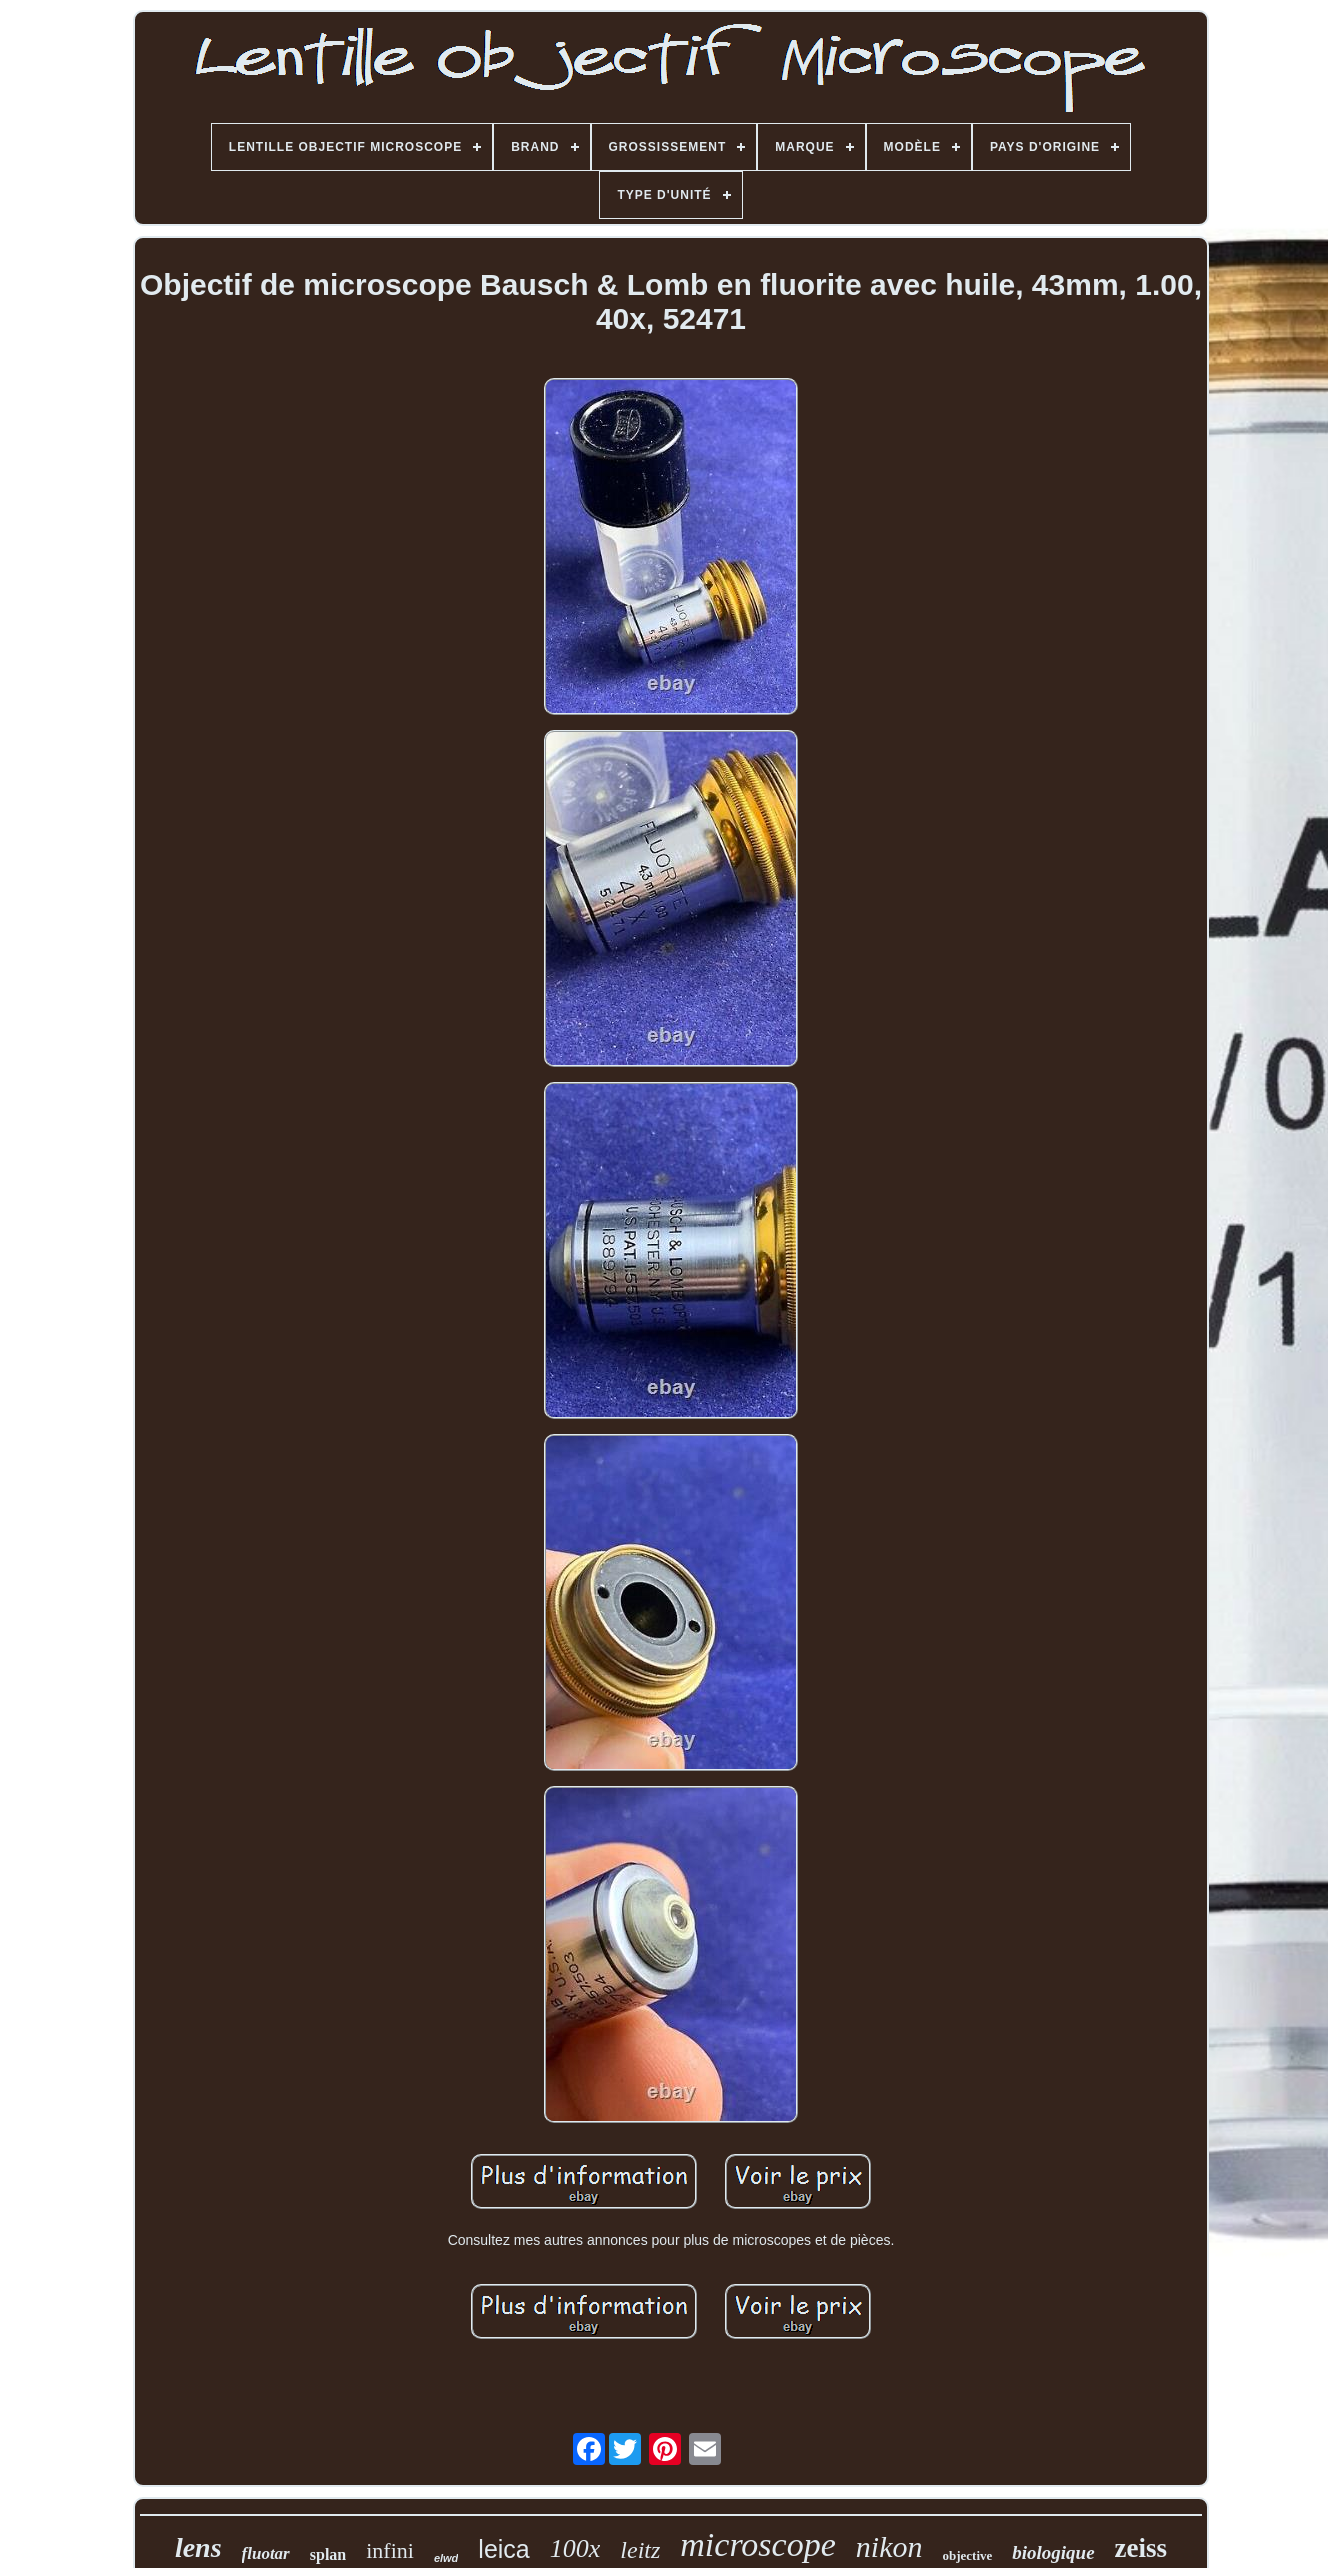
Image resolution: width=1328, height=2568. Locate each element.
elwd (446, 2558)
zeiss (1141, 2548)
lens (198, 2547)
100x (575, 2548)
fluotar (266, 2553)
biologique (1053, 2552)
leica (503, 2549)
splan (328, 2554)
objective (967, 2555)
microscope (757, 2544)
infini (390, 2550)
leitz (640, 2550)
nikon (889, 2546)
